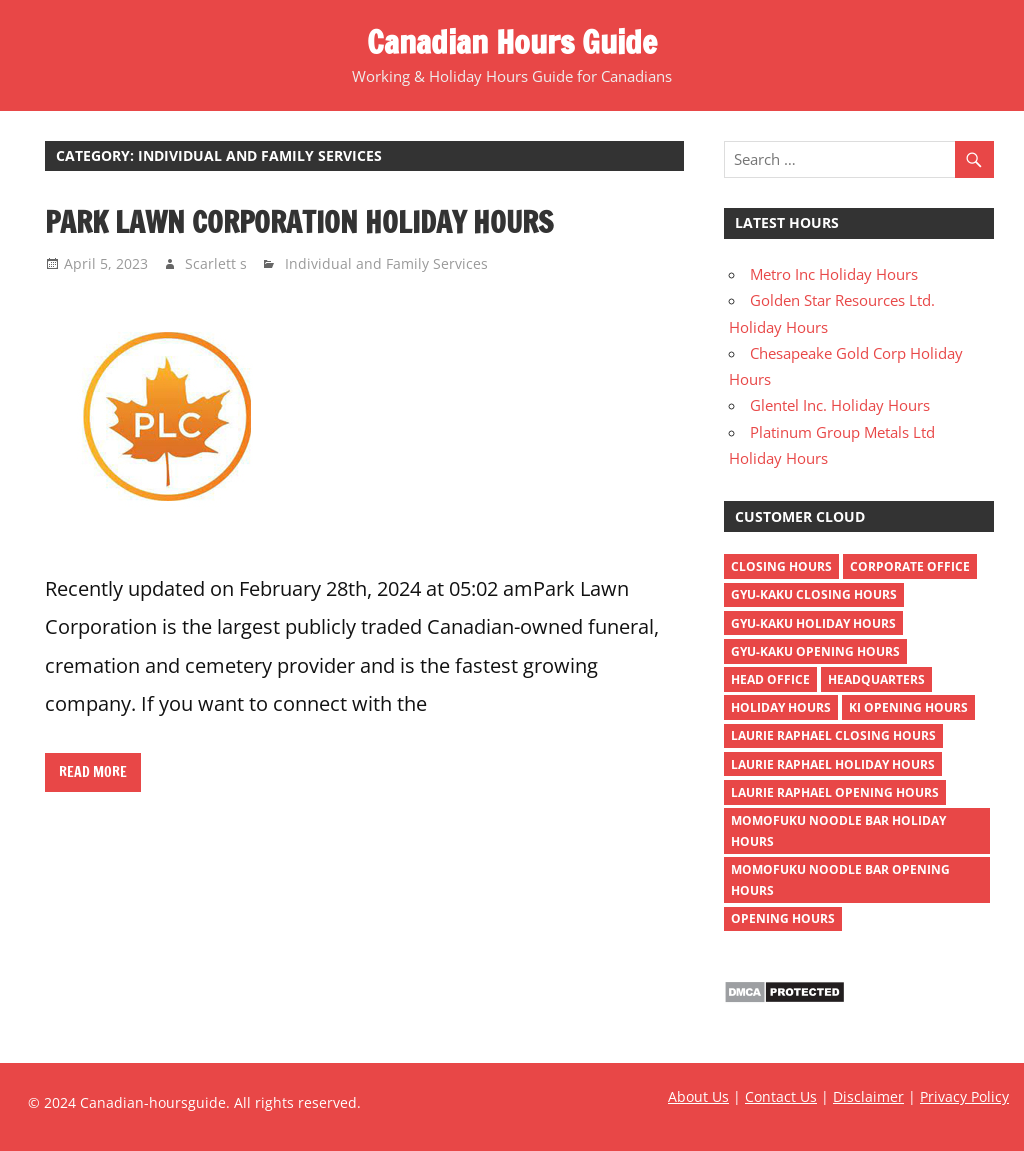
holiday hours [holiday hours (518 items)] (781, 707)
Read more (93, 772)
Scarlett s (216, 263)
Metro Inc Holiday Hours (834, 274)
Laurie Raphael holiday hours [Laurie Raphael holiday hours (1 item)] (833, 764)
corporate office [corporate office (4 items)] (910, 566)
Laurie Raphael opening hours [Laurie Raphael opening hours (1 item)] (835, 792)
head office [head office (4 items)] (770, 679)
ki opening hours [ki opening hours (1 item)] (908, 707)
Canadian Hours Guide (512, 42)
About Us (698, 1096)
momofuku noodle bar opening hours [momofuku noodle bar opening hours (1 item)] (840, 880)
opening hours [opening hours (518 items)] (783, 918)
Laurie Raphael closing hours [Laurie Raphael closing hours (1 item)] (833, 735)
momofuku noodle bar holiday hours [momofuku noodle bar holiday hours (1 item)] (838, 831)
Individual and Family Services (386, 263)
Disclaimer (868, 1096)
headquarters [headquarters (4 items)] (876, 679)
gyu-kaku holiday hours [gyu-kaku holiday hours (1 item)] (813, 623)
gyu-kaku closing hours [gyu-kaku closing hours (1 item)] (814, 594)
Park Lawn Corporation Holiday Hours (299, 222)
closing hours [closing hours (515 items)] (781, 566)
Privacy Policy (964, 1096)
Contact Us (781, 1096)
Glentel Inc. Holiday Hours (840, 405)
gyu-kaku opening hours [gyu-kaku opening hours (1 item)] (815, 651)
